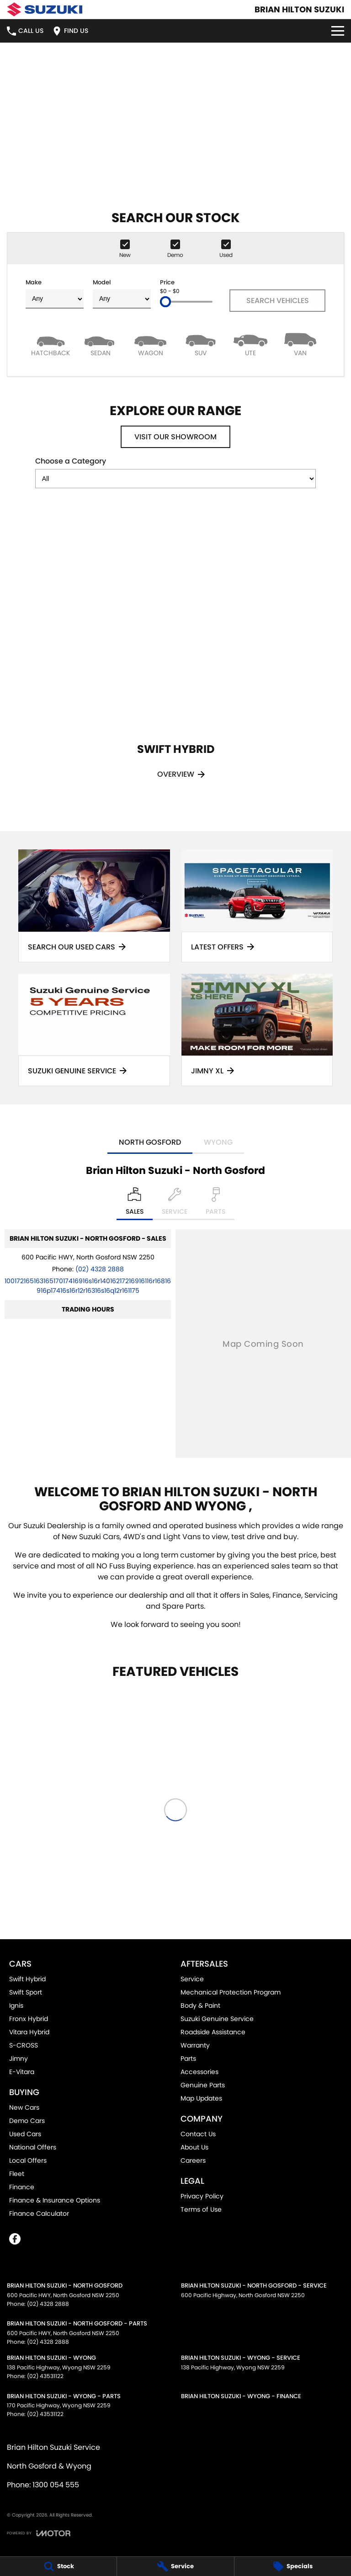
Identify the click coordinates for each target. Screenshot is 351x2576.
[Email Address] (88, 1285)
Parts (188, 2058)
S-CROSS (23, 2045)
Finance (21, 2187)
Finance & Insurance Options (54, 2200)
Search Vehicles (277, 300)
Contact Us (198, 2134)
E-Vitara (21, 2071)
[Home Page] (44, 9)
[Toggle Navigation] (337, 31)
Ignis (16, 2005)
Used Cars (25, 2134)
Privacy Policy (202, 2196)
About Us (194, 2147)
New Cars (24, 2107)
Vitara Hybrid (29, 2032)
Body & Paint (200, 2005)
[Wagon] (151, 344)
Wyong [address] (218, 1142)
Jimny (18, 2058)
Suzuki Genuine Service (217, 2018)
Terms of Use (201, 2209)
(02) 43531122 (45, 2376)
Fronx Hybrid (28, 2018)
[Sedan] (100, 344)
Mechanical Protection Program (231, 1992)
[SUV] (200, 344)
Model (122, 293)
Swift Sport (25, 1992)
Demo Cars (27, 2120)
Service (192, 1979)
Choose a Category (175, 472)
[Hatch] (50, 344)
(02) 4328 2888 (99, 1269)
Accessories (199, 2071)
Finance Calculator (39, 2213)
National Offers (32, 2147)
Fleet (16, 2173)
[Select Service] (175, 1203)
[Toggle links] (38, 2533)
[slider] (165, 301)
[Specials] (292, 2566)
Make (55, 293)
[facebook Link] (15, 2239)
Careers (193, 2160)
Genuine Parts (203, 2085)
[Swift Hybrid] (175, 656)
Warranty (195, 2045)
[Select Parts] (215, 1203)
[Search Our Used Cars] (94, 905)
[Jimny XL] (257, 1030)
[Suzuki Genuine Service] (94, 1030)
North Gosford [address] (150, 1142)
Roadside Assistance (213, 2032)
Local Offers (28, 2160)
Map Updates (201, 2098)
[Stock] (58, 2566)
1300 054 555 (55, 2485)
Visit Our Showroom (175, 437)
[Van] (300, 344)
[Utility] (250, 344)
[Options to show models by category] (175, 478)
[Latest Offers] (257, 905)
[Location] (135, 1203)
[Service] (175, 2566)
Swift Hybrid (27, 1979)
